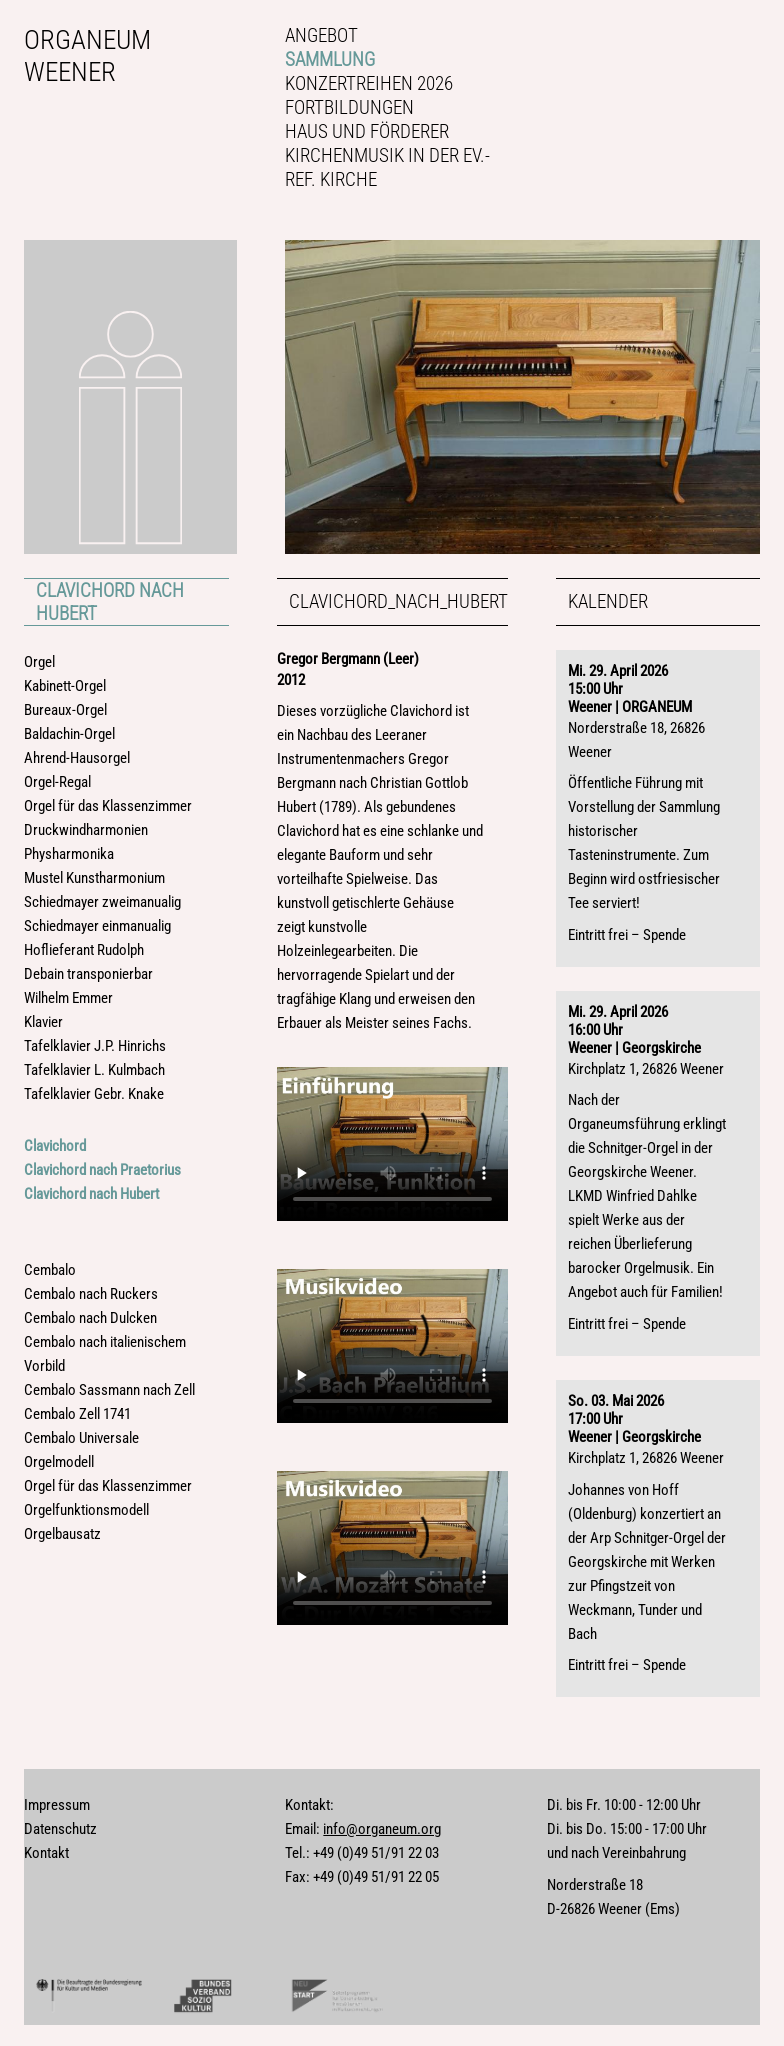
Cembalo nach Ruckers (91, 1294)
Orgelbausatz (62, 1534)
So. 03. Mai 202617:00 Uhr (616, 1410)
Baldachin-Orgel (69, 734)
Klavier (43, 1022)
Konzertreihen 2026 (369, 83)
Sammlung (330, 59)
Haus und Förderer (367, 131)
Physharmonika (69, 854)
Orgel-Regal (57, 782)
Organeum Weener (87, 56)
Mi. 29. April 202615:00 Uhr (618, 680)
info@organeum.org (382, 1829)
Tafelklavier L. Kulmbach (94, 1070)
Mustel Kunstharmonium (94, 878)
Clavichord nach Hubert (110, 602)
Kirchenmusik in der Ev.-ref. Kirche (387, 167)
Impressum (57, 1805)
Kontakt (46, 1853)
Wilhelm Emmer (68, 998)
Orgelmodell (59, 1462)
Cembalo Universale (81, 1438)
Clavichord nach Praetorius (102, 1170)
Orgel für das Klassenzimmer (108, 806)
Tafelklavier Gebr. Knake (94, 1094)
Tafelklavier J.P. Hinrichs (95, 1046)
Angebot (321, 35)
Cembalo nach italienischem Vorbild (105, 1354)
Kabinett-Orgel (65, 686)
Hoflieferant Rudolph (84, 950)
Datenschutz (60, 1829)
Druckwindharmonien (86, 830)
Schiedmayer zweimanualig (102, 902)
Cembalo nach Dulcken (90, 1318)
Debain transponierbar (88, 974)
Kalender (608, 601)
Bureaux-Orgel (65, 710)
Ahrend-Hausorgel (77, 758)
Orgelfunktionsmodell (86, 1510)
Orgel (39, 662)
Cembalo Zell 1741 (77, 1414)
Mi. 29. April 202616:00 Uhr (618, 1021)
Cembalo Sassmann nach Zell (109, 1390)
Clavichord (55, 1146)
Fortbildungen (349, 107)
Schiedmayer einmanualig (97, 926)
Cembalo (50, 1270)
